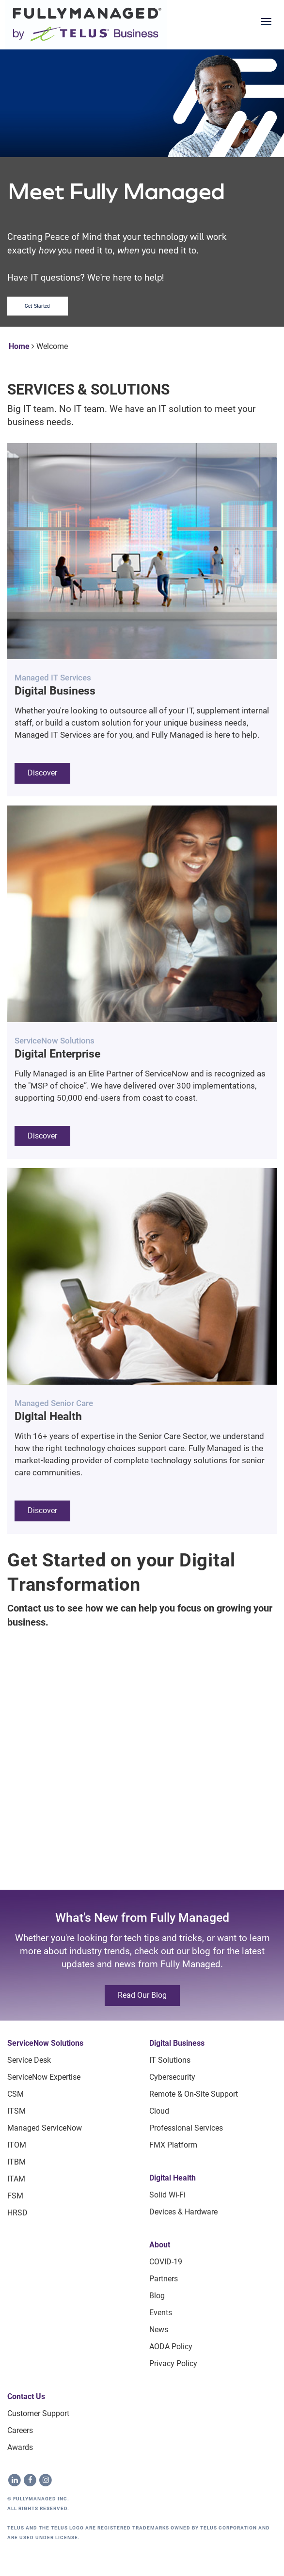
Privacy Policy (173, 2363)
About (159, 2244)
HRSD (17, 2212)
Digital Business (177, 2043)
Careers (20, 2430)
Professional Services (186, 2128)
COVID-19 (165, 2261)
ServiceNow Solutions (45, 2043)
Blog (157, 2295)
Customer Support (38, 2413)
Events (160, 2312)
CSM (15, 2094)
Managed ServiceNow (44, 2128)
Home (19, 346)
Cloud (159, 2111)
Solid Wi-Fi (167, 2194)
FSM (15, 2195)
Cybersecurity (172, 2077)
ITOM (16, 2144)
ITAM (16, 2178)
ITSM (16, 2111)
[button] (142, 619)
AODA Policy (170, 2346)
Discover (42, 772)
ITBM (16, 2161)
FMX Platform (173, 2144)
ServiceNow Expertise (43, 2077)
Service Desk (29, 2060)
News (158, 2329)
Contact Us (26, 2396)
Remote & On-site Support (193, 2094)
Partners (163, 2278)
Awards (20, 2447)
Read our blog (142, 1995)
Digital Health (172, 2177)
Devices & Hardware (183, 2211)
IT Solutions (169, 2060)
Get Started (37, 306)
